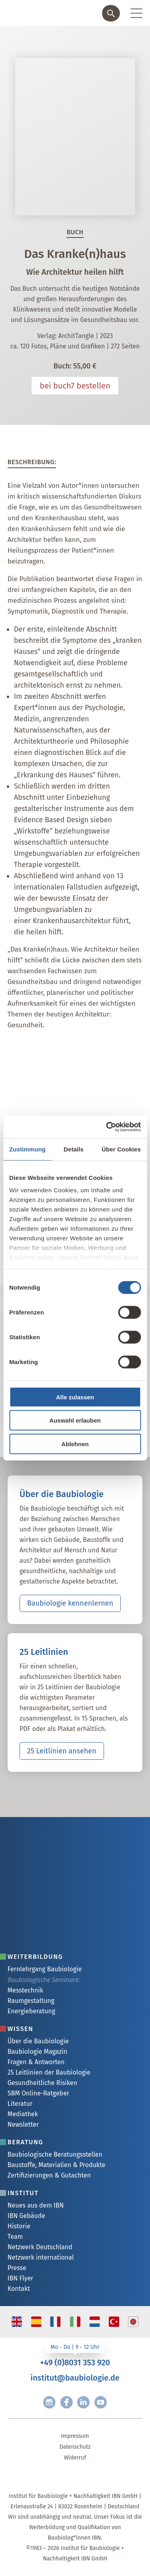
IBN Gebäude (26, 2216)
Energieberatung (31, 2011)
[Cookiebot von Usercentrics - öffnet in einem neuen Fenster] (107, 1127)
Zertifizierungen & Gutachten (49, 2175)
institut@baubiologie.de (74, 2378)
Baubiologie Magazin (37, 2051)
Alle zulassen (75, 1396)
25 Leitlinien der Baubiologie (49, 2072)
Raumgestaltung (31, 2000)
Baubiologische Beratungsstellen (55, 2154)
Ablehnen (74, 1443)
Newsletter (23, 2124)
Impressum (75, 2436)
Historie (19, 2226)
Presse (17, 2268)
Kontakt (19, 2288)
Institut (23, 2193)
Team (15, 2236)
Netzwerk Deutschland (40, 2247)
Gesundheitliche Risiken (42, 2083)
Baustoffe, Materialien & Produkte (57, 2165)
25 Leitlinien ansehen (61, 1751)
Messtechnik (25, 1990)
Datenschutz (75, 2446)
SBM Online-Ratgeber (38, 2093)
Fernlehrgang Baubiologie (45, 1969)
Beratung (25, 2142)
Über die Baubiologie (38, 2041)
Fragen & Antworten (36, 2062)
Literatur (20, 2103)
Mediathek (23, 2114)
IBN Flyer (21, 2278)
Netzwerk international (41, 2257)
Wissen (21, 2029)
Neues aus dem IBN (36, 2205)
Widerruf (75, 2457)
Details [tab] (74, 1148)
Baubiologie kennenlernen (70, 1603)
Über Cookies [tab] (121, 1148)
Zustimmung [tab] (27, 1148)
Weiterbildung (35, 1956)
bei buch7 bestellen (75, 385)
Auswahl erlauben (74, 1420)
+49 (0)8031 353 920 (75, 2362)
